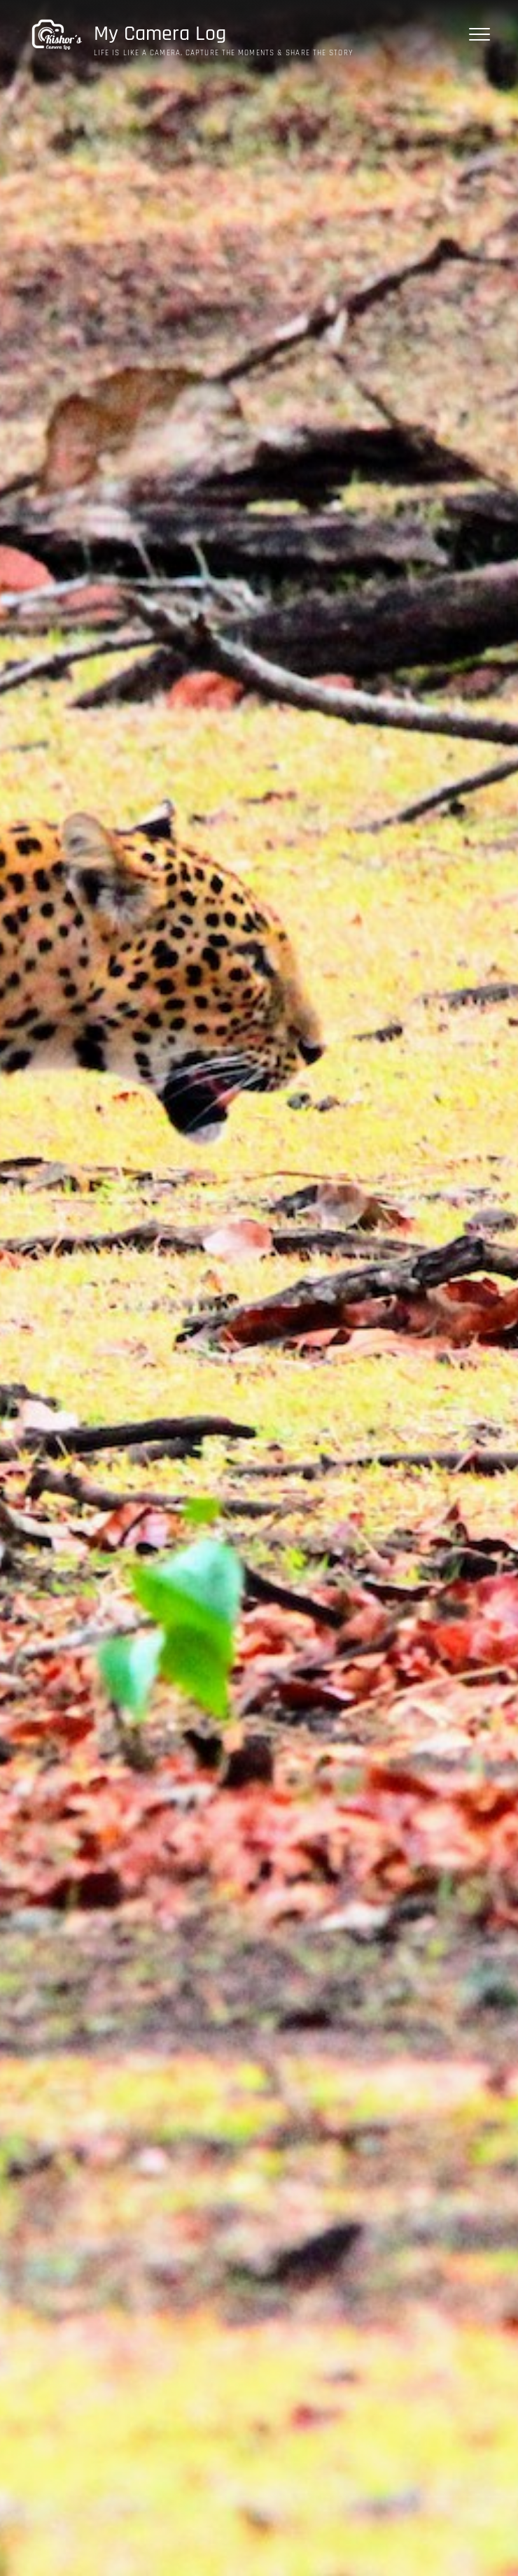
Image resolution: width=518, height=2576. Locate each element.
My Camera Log (160, 34)
